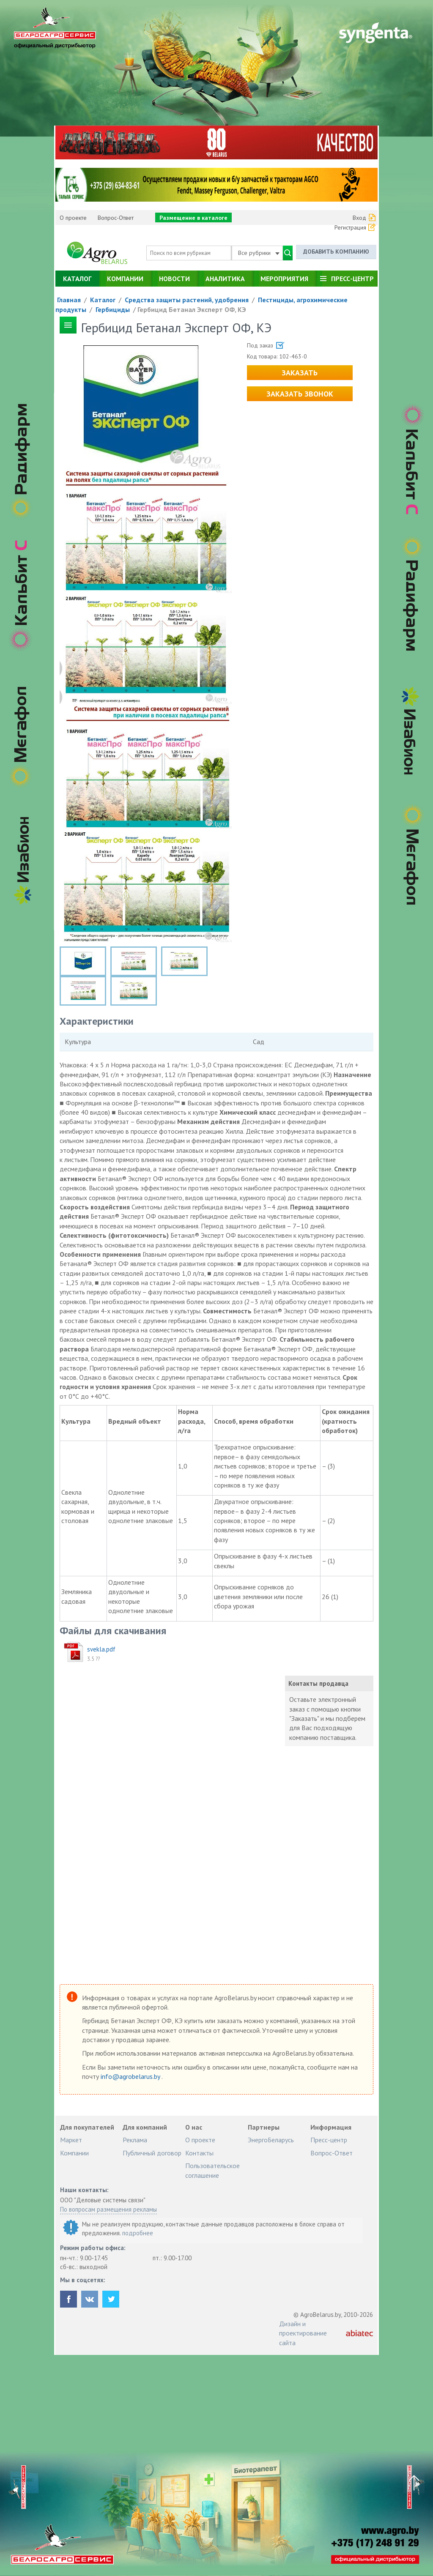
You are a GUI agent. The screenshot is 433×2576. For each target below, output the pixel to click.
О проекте (73, 218)
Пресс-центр (352, 278)
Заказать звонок (299, 394)
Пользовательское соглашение (212, 2170)
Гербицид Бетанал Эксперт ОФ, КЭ (191, 309)
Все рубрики (259, 253)
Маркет (71, 2140)
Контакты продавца (318, 1683)
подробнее (137, 2233)
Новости (174, 278)
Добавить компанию (336, 251)
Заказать (300, 372)
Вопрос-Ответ (116, 218)
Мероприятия (284, 278)
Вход (359, 218)
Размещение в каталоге (193, 218)
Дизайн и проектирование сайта (303, 2333)
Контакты (199, 2153)
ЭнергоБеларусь (271, 2140)
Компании (125, 278)
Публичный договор (152, 2153)
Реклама (135, 2140)
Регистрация (350, 227)
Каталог (77, 278)
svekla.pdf (101, 1649)
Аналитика (225, 278)
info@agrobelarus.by (131, 2076)
